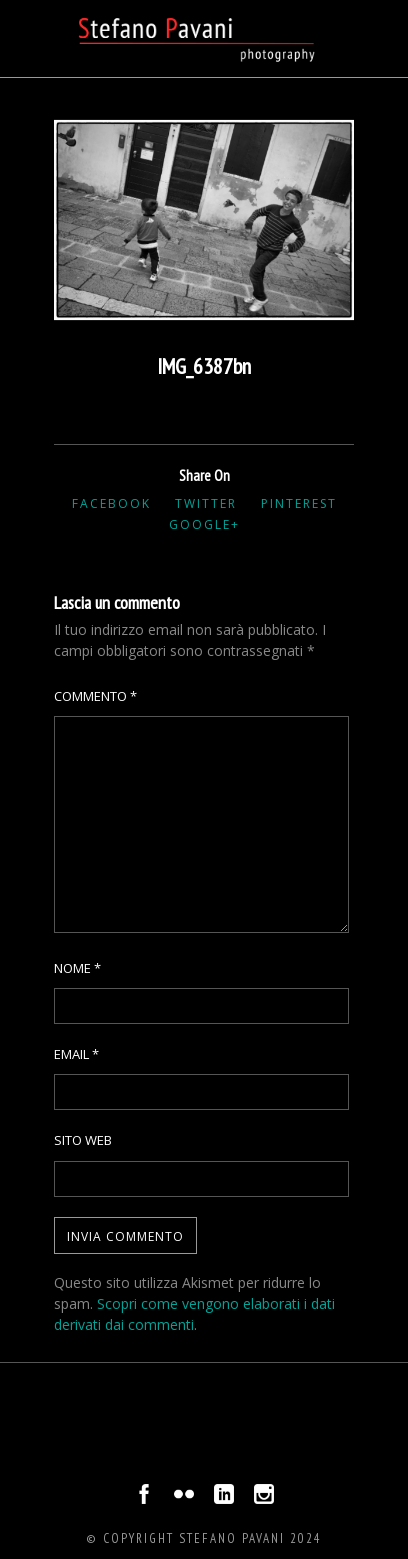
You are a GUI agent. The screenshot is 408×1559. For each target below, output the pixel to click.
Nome (77, 968)
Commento (95, 696)
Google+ (204, 524)
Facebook (111, 503)
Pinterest (299, 503)
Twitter (206, 503)
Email (76, 1054)
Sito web (83, 1140)
